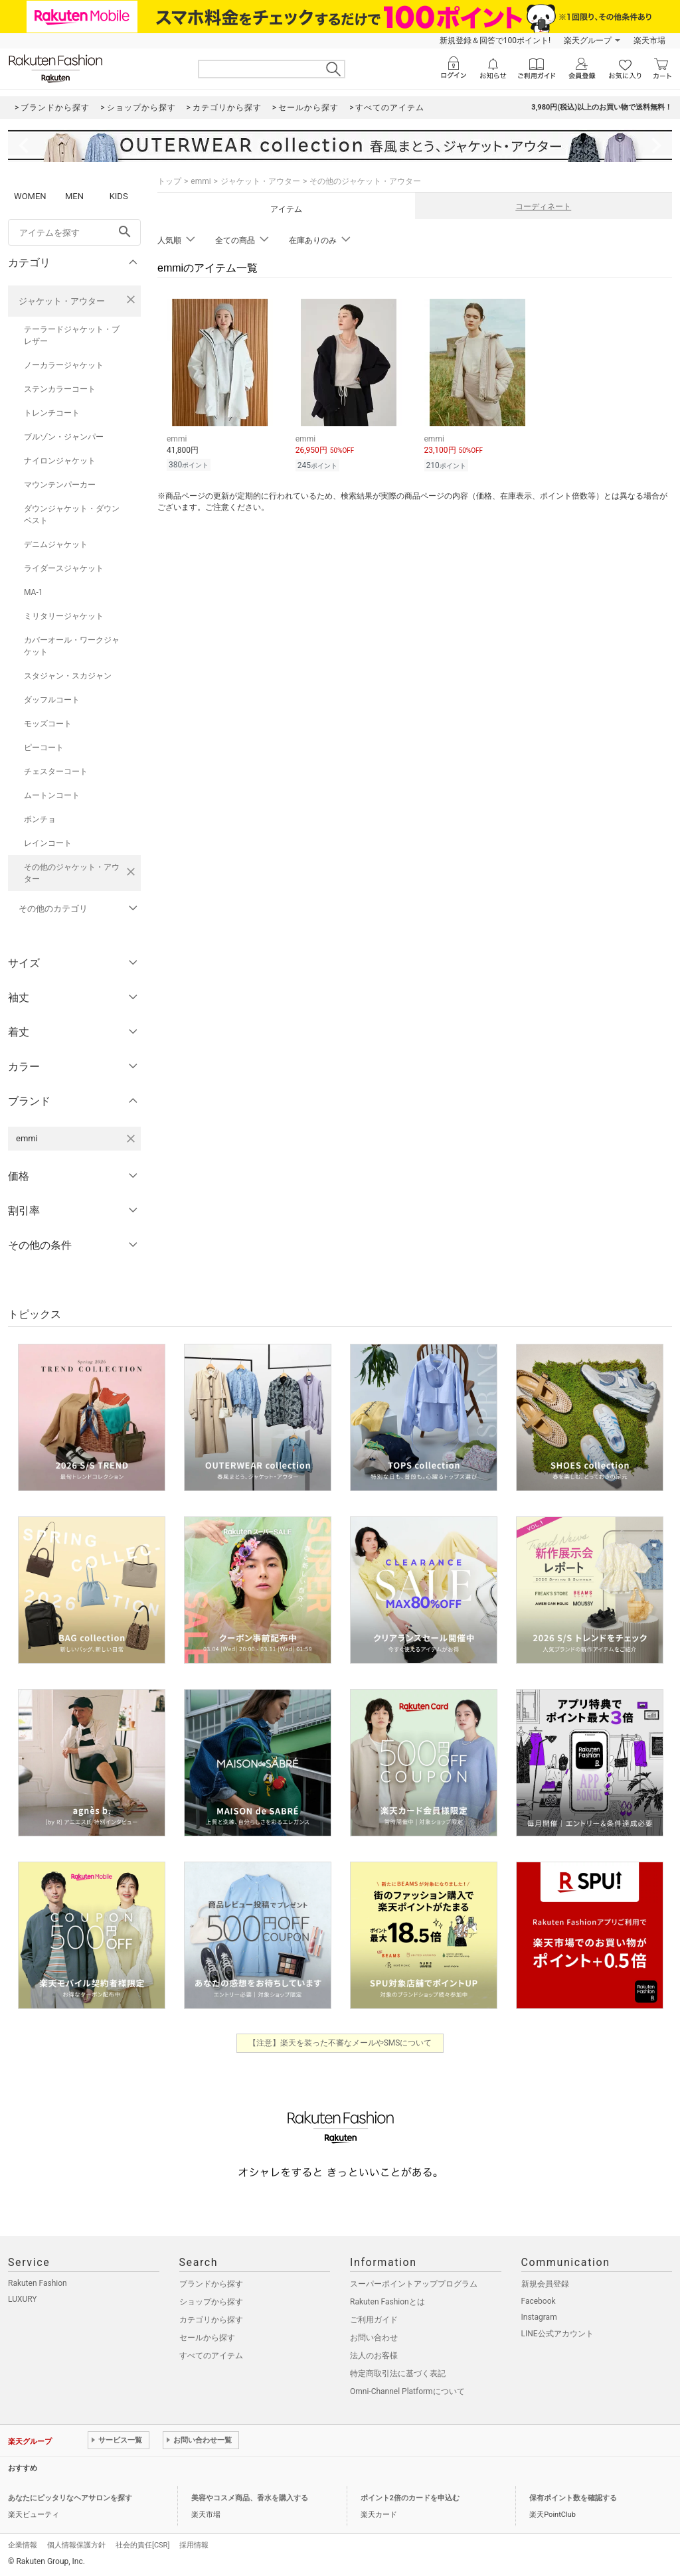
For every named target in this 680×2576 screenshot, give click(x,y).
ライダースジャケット (64, 568)
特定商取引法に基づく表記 (398, 2373)
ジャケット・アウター (62, 301)
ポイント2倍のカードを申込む (410, 2498)
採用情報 (194, 2545)
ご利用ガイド (374, 2319)
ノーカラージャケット (64, 365)
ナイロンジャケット (60, 460)
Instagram (539, 2317)
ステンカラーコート (60, 389)
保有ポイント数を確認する (573, 2498)
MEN (74, 196)
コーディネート (543, 206)
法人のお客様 (374, 2355)
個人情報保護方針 (76, 2545)
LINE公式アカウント (557, 2333)
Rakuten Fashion (37, 2283)
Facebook (538, 2301)
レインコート (48, 843)
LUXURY (22, 2299)
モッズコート (48, 723)
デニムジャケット (56, 544)
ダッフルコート (52, 699)
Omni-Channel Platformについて (407, 2391)
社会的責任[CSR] (142, 2545)
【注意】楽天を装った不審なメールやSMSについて (340, 2043)
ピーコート (44, 747)
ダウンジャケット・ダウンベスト (72, 514)
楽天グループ (588, 40)
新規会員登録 (545, 2284)
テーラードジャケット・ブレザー (72, 335)
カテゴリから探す (211, 2319)
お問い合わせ (374, 2337)
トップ (169, 181)
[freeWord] (74, 232)
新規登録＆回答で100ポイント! (495, 40)
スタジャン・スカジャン (68, 676)
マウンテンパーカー (60, 484)
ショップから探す (211, 2301)
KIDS (119, 196)
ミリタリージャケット (64, 616)
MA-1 (33, 592)
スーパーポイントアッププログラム (413, 2284)
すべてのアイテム (211, 2355)
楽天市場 (649, 40)
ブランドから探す (211, 2284)
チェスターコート (56, 771)
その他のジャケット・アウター (72, 873)
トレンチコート (52, 413)
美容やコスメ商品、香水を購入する (249, 2498)
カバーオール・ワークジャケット (72, 646)
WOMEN (30, 196)
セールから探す (207, 2337)
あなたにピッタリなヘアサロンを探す (70, 2498)
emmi (201, 181)
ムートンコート (52, 795)
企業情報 (22, 2545)
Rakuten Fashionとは (387, 2301)
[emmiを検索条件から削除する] (130, 1138)
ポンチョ (40, 819)
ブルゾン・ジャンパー (64, 437)
